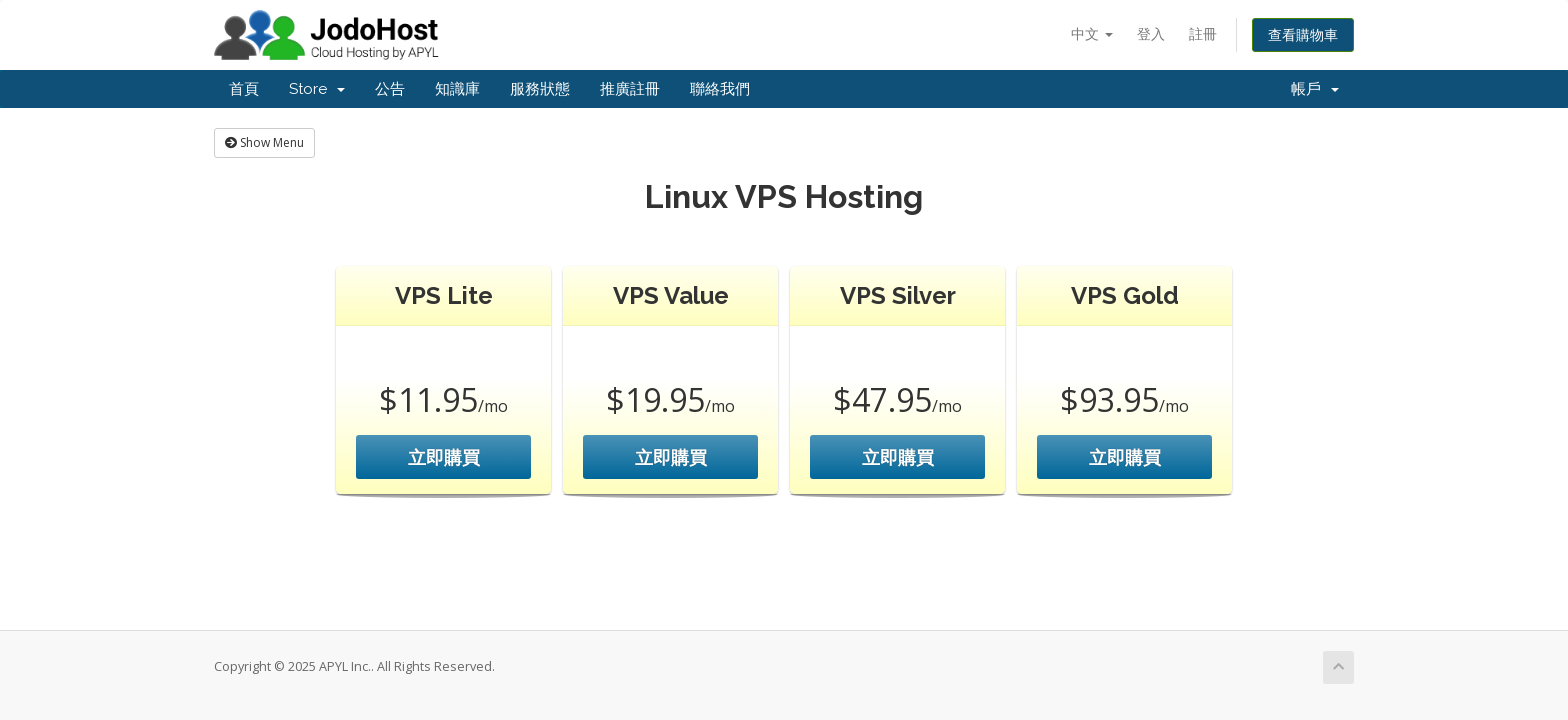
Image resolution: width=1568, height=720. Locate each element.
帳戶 (1315, 89)
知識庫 (457, 89)
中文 (1092, 33)
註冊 (1203, 33)
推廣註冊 (630, 89)
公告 (390, 89)
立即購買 (444, 457)
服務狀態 (540, 89)
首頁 (244, 89)
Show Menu (264, 142)
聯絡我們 (720, 89)
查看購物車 (1303, 34)
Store (317, 89)
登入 (1151, 33)
